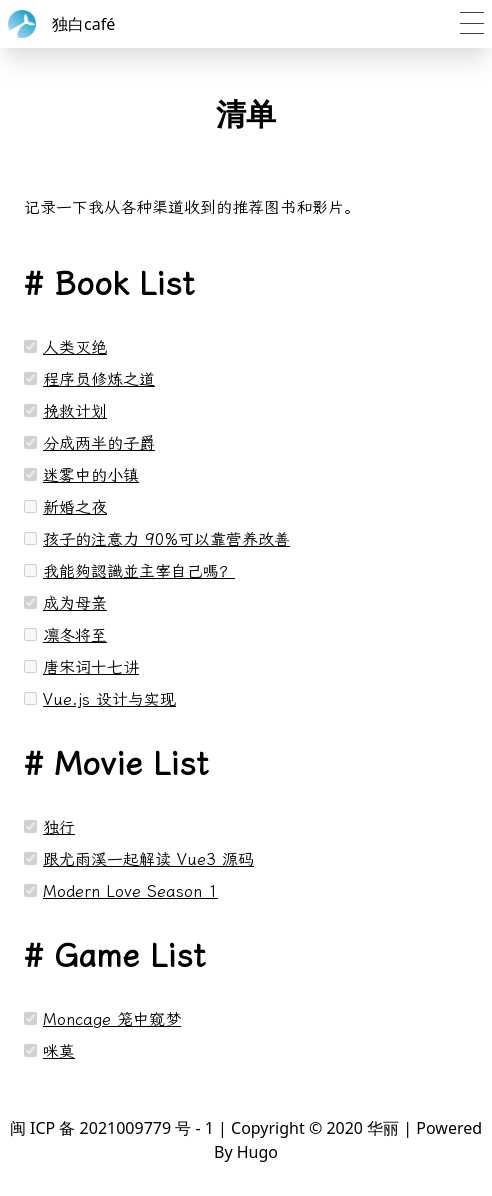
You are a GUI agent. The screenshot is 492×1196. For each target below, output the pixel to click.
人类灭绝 (75, 347)
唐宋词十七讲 (91, 667)
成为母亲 (75, 603)
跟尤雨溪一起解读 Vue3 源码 (148, 859)
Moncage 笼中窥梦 (112, 1019)
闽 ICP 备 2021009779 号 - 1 (112, 1128)
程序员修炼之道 (99, 379)
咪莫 (59, 1051)
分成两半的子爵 (99, 443)
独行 (59, 827)
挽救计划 (75, 411)
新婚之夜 (75, 507)
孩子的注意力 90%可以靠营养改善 (166, 539)
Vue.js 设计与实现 (109, 699)
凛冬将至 (75, 635)
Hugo (257, 1152)
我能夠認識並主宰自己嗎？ (139, 571)
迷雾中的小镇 (91, 475)
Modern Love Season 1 (130, 891)
